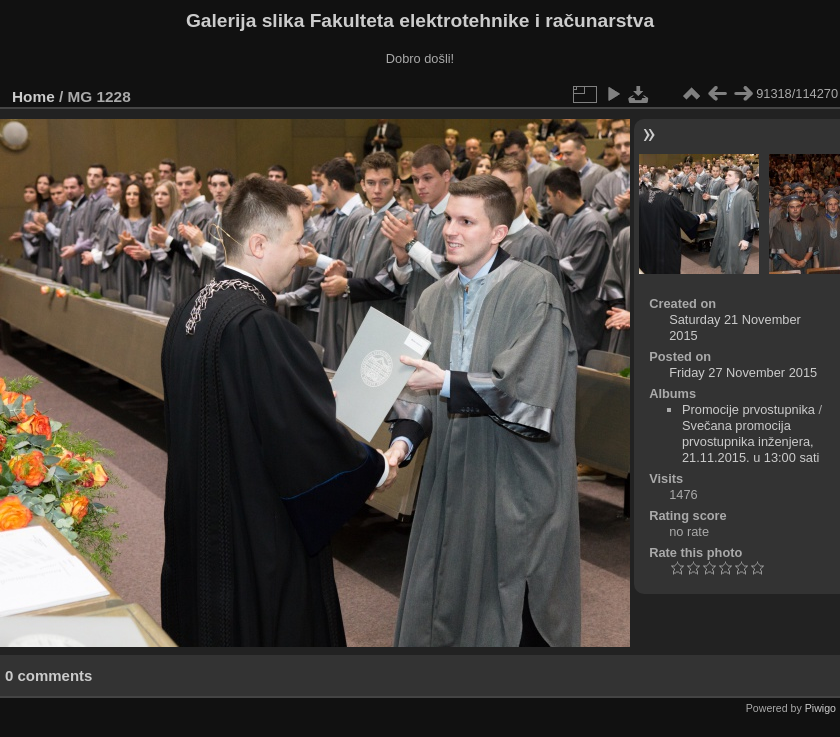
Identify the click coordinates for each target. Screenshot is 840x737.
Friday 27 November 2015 (743, 372)
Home (33, 96)
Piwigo (820, 708)
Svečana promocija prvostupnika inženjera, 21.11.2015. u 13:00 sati (750, 441)
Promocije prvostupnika (748, 409)
